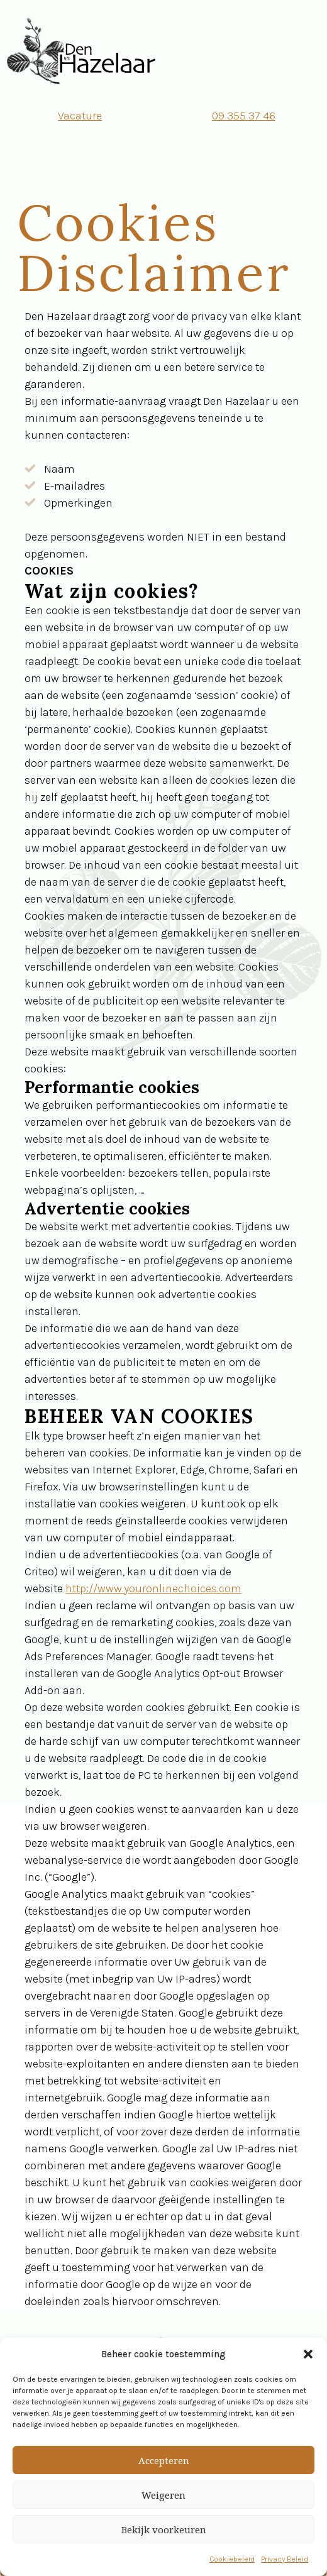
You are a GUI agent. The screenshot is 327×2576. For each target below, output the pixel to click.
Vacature (80, 116)
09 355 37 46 (243, 116)
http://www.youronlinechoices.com (153, 1588)
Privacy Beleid (284, 2559)
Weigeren (163, 2495)
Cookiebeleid (232, 2559)
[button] (308, 2354)
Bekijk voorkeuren (163, 2529)
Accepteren (163, 2460)
